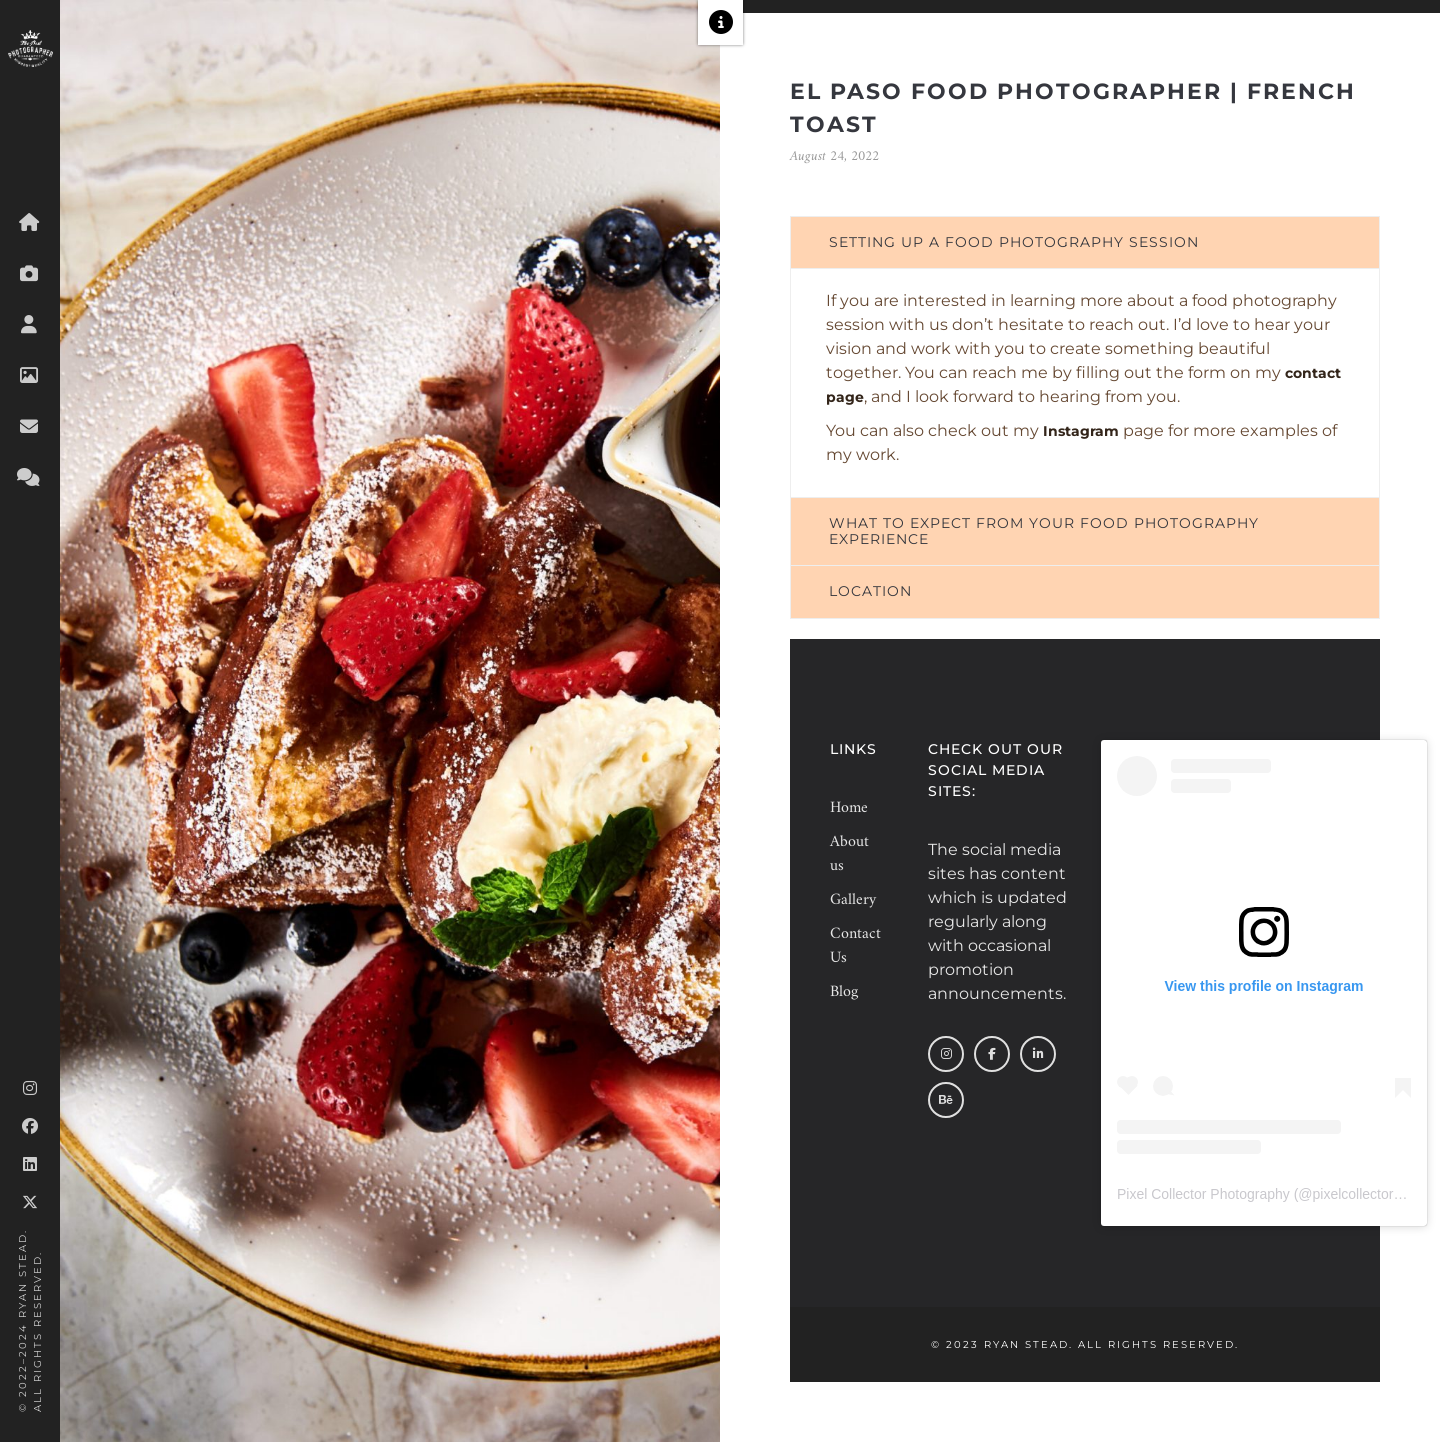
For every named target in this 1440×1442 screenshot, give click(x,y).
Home (849, 808)
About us (849, 854)
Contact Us (851, 946)
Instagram (1081, 431)
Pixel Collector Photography (1203, 1194)
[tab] (1085, 242)
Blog (844, 992)
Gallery (851, 900)
